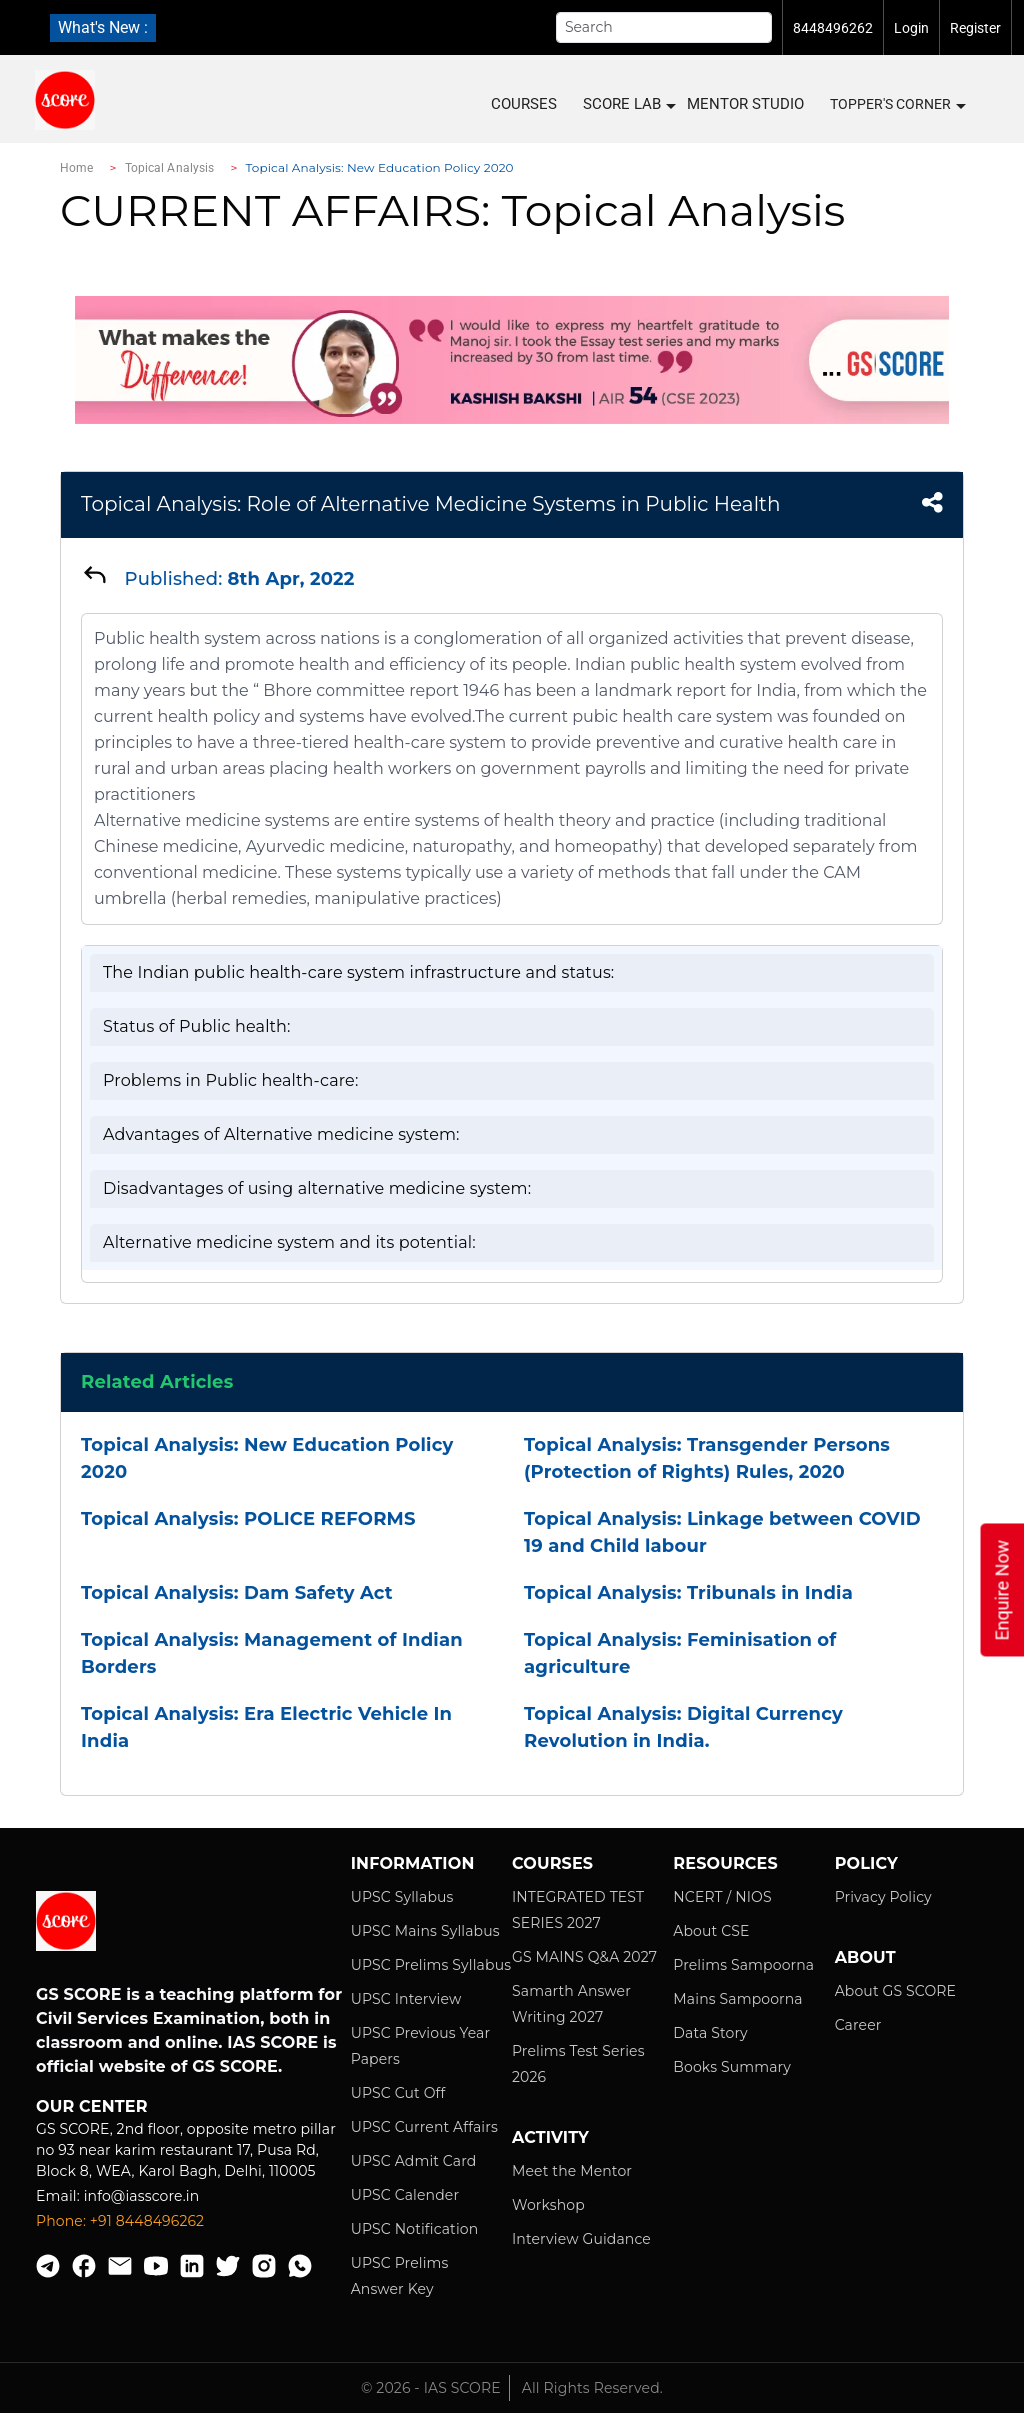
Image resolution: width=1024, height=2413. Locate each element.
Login (911, 28)
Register (975, 28)
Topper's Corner (897, 105)
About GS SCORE (895, 1991)
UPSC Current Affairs (424, 2127)
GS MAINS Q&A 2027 (584, 1957)
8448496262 (833, 28)
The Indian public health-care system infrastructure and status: (358, 972)
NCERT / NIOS (722, 1897)
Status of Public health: (197, 1026)
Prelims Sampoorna (743, 1965)
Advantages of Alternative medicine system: (281, 1134)
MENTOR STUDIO (745, 104)
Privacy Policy (883, 1897)
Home (76, 168)
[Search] (664, 27)
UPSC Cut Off (398, 2093)
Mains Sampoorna (737, 1999)
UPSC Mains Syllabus (425, 1931)
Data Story (710, 2033)
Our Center (92, 2106)
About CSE (711, 1931)
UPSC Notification (415, 2229)
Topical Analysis (170, 168)
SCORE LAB (628, 104)
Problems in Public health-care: (230, 1080)
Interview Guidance (581, 2239)
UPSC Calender (405, 2195)
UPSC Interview (406, 1999)
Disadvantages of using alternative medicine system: (317, 1188)
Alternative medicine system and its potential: (289, 1242)
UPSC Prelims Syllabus (431, 1965)
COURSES (524, 104)
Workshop (548, 2205)
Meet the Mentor (572, 2171)
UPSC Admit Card (414, 2161)
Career (858, 2025)
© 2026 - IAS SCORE (431, 2388)
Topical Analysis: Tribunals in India (688, 1593)
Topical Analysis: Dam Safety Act (237, 1593)
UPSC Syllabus (402, 1897)
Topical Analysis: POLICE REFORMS (248, 1519)
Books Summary (732, 2067)
